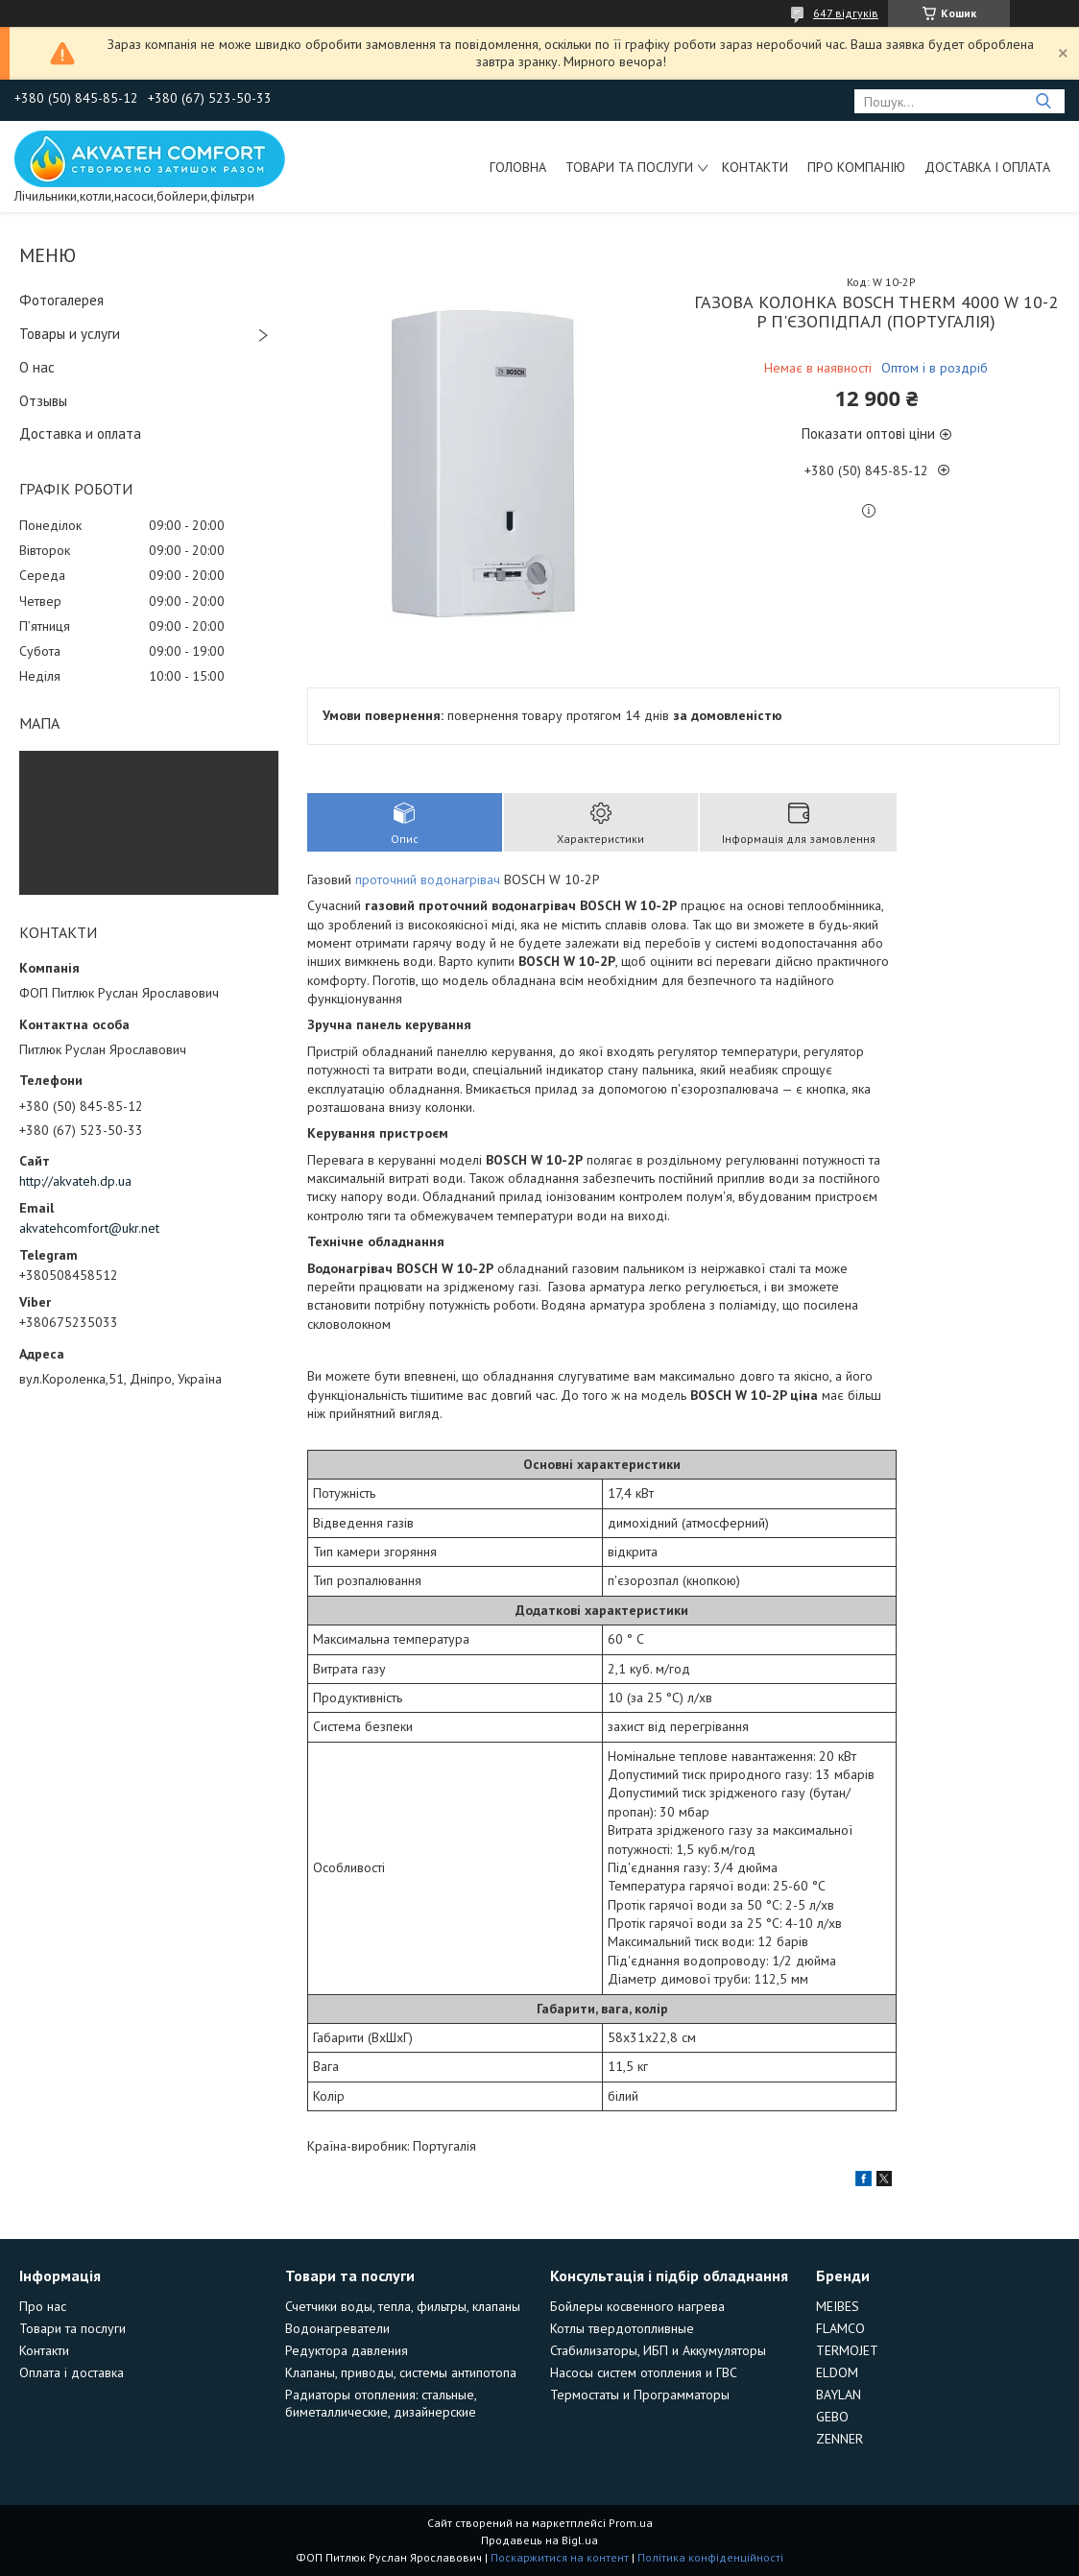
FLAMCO (840, 2328)
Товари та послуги (629, 167)
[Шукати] (1043, 101)
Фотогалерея (61, 300)
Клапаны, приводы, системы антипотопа (400, 2372)
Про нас (42, 2306)
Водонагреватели (337, 2328)
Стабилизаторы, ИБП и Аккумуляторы (658, 2350)
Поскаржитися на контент (560, 2557)
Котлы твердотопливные (622, 2328)
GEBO (832, 2416)
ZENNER (839, 2438)
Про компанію (856, 167)
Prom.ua (631, 2523)
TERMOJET (847, 2350)
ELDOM (837, 2372)
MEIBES (837, 2306)
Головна (518, 167)
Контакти (755, 167)
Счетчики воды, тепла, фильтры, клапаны (402, 2306)
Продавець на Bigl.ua (539, 2540)
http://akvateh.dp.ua (75, 1181)
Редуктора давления (346, 2350)
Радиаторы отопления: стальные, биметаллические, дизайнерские (380, 2403)
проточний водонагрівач (427, 879)
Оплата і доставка (71, 2372)
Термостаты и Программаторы (640, 2394)
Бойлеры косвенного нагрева (637, 2306)
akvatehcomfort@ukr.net (89, 1228)
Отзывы (43, 401)
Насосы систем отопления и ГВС (643, 2372)
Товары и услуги (69, 334)
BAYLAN (838, 2394)
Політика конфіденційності (710, 2557)
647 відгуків (845, 13)
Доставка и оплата (80, 433)
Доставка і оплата (987, 167)
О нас (37, 367)
